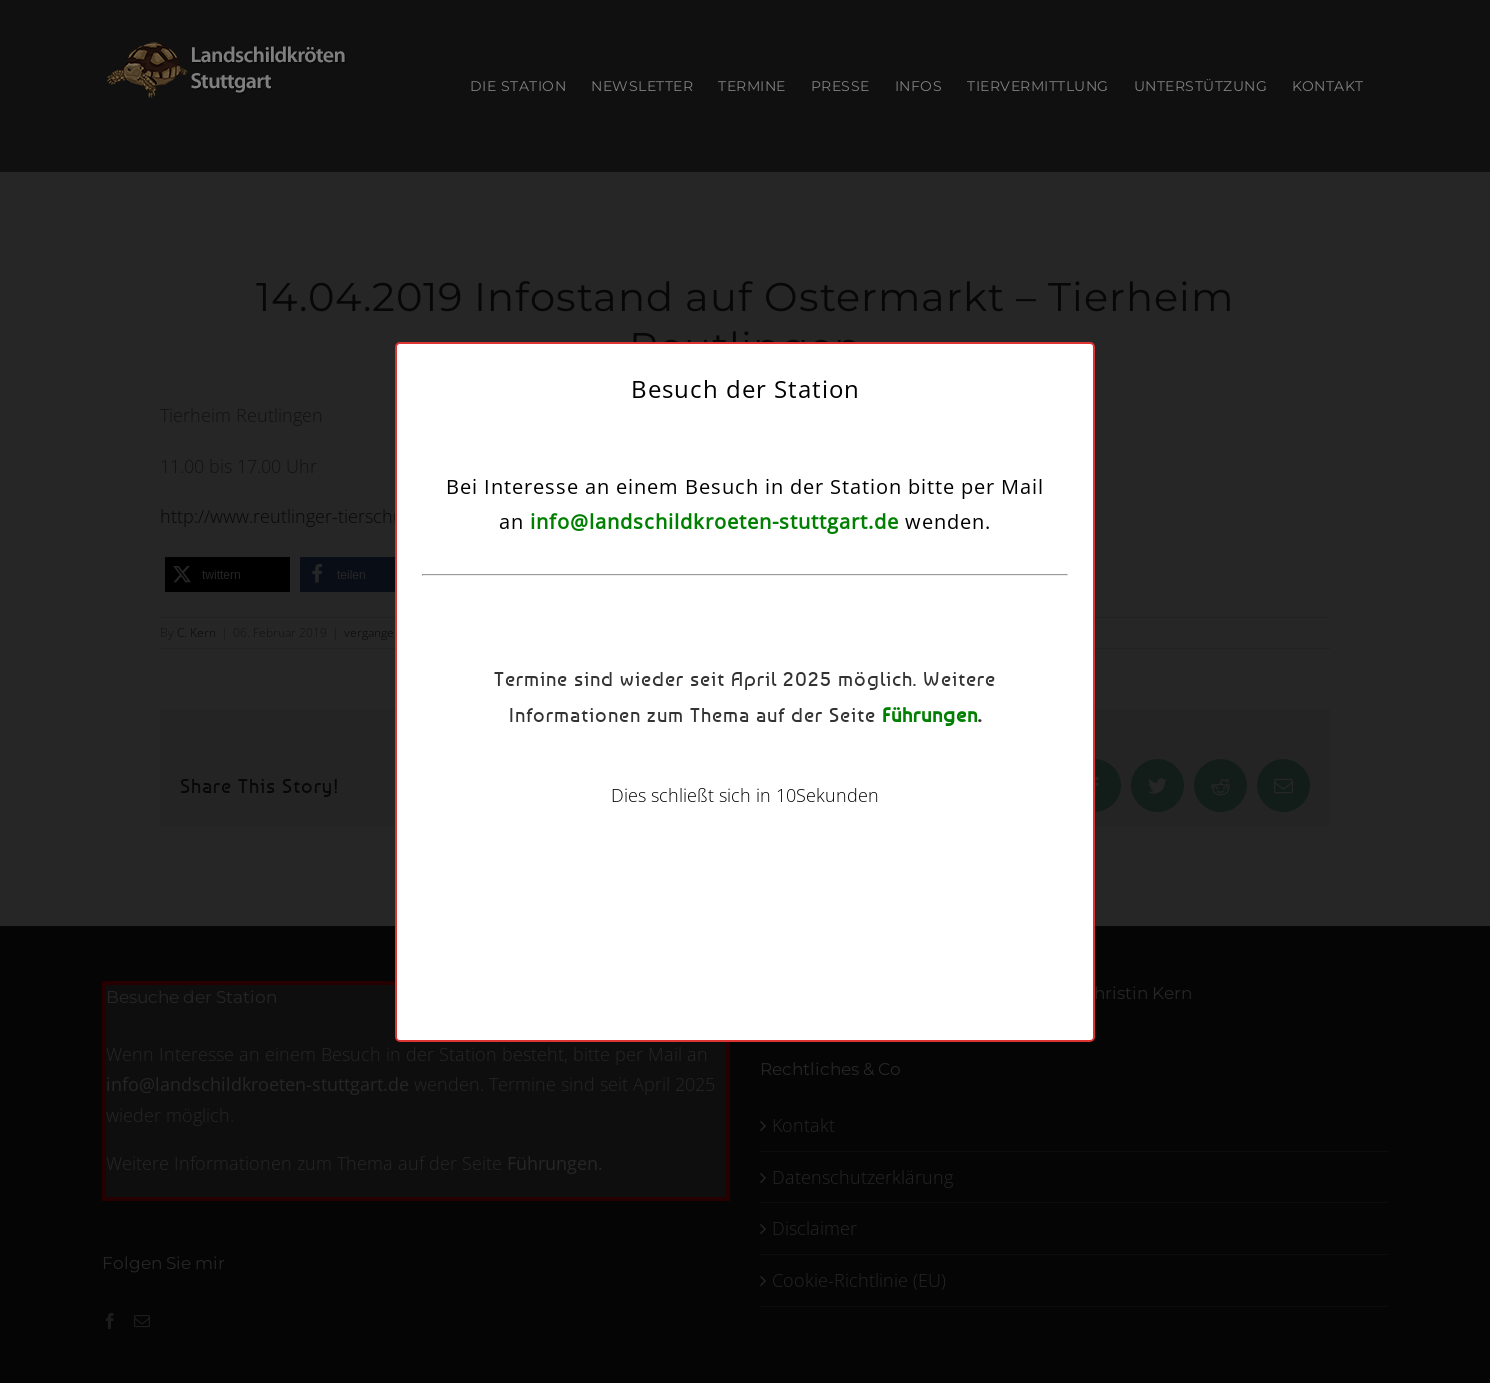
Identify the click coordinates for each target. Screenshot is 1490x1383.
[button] (978, 561)
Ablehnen (730, 771)
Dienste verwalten (561, 716)
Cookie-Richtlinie (654, 821)
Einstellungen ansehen (901, 771)
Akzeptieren (574, 771)
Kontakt (860, 821)
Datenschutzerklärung (770, 821)
